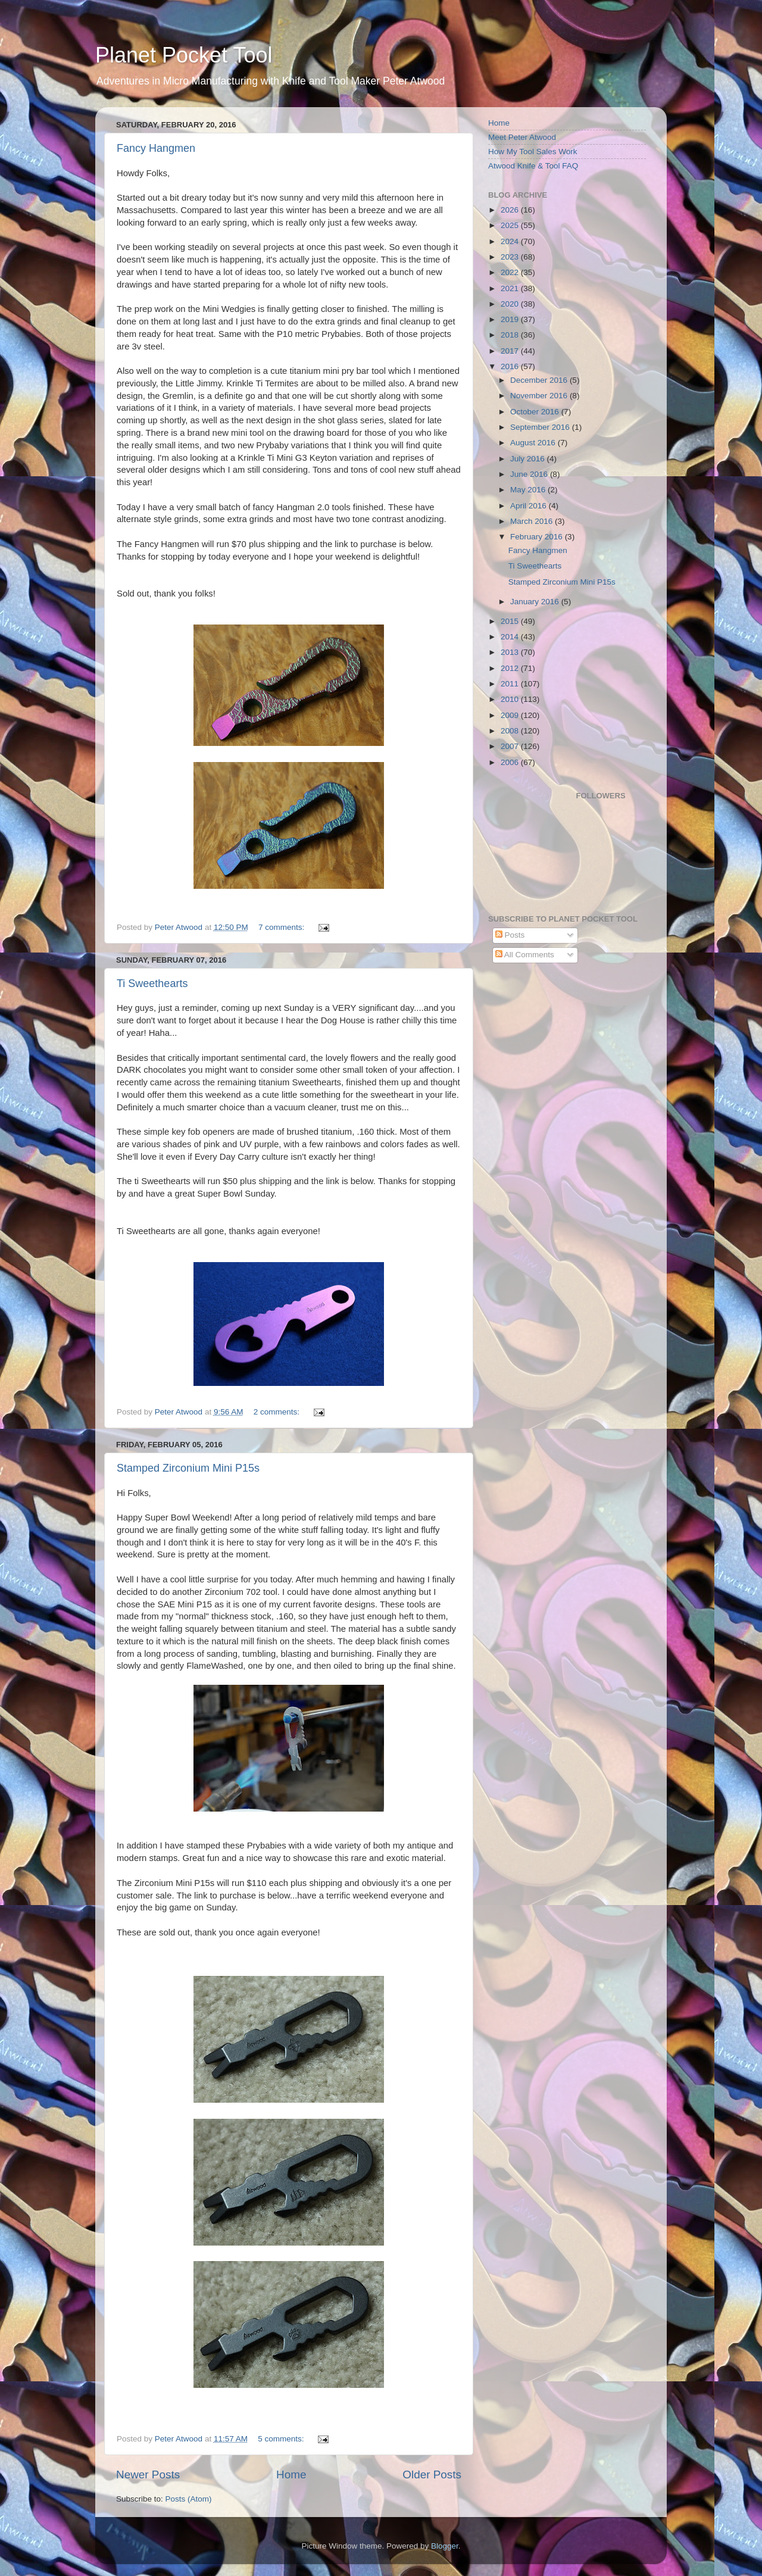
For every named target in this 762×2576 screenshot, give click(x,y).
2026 (511, 209)
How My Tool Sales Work (532, 151)
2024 (511, 241)
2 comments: (278, 1411)
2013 (511, 652)
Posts (510, 935)
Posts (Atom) (188, 2498)
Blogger (444, 2545)
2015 (511, 621)
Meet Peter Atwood (522, 137)
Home (291, 2474)
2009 (511, 715)
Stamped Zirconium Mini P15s (188, 1468)
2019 (511, 319)
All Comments (524, 954)
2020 (511, 303)
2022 (511, 272)
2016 (511, 366)
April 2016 (529, 505)
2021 (511, 288)
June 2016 (530, 474)
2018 (511, 334)
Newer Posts (148, 2474)
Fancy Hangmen (156, 148)
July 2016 (528, 458)
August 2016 (534, 442)
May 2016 (529, 489)
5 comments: (282, 2438)
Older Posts (431, 2474)
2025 (511, 225)
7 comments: (282, 927)
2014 (511, 636)
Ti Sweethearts (152, 983)
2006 (511, 762)
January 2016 (535, 601)
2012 (511, 668)
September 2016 (541, 427)
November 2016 (540, 395)
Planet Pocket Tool (184, 55)
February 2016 (537, 536)
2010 (511, 699)
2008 (511, 730)
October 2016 (535, 411)
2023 (511, 256)
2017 (511, 350)
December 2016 (540, 380)
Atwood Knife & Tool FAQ (533, 165)
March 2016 (532, 521)
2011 (511, 683)
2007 (511, 746)
